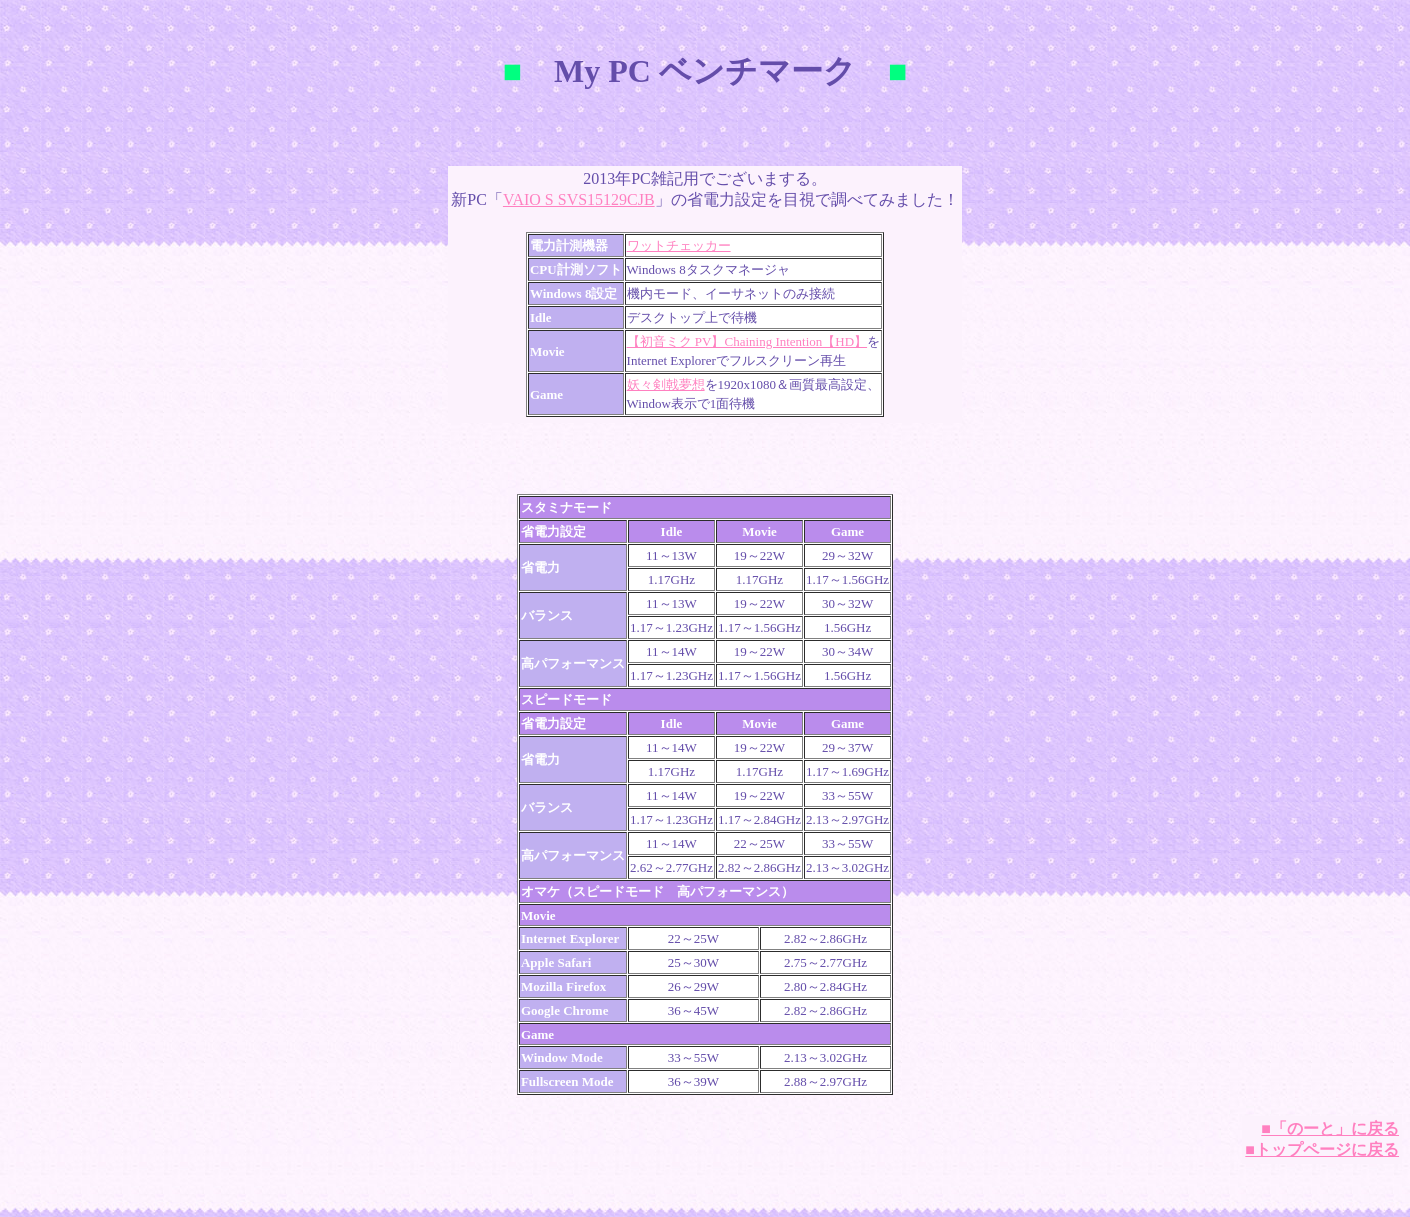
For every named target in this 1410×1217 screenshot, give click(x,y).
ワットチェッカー (679, 245)
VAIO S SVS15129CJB (579, 199)
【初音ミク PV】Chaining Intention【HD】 (747, 341)
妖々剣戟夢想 (666, 384)
